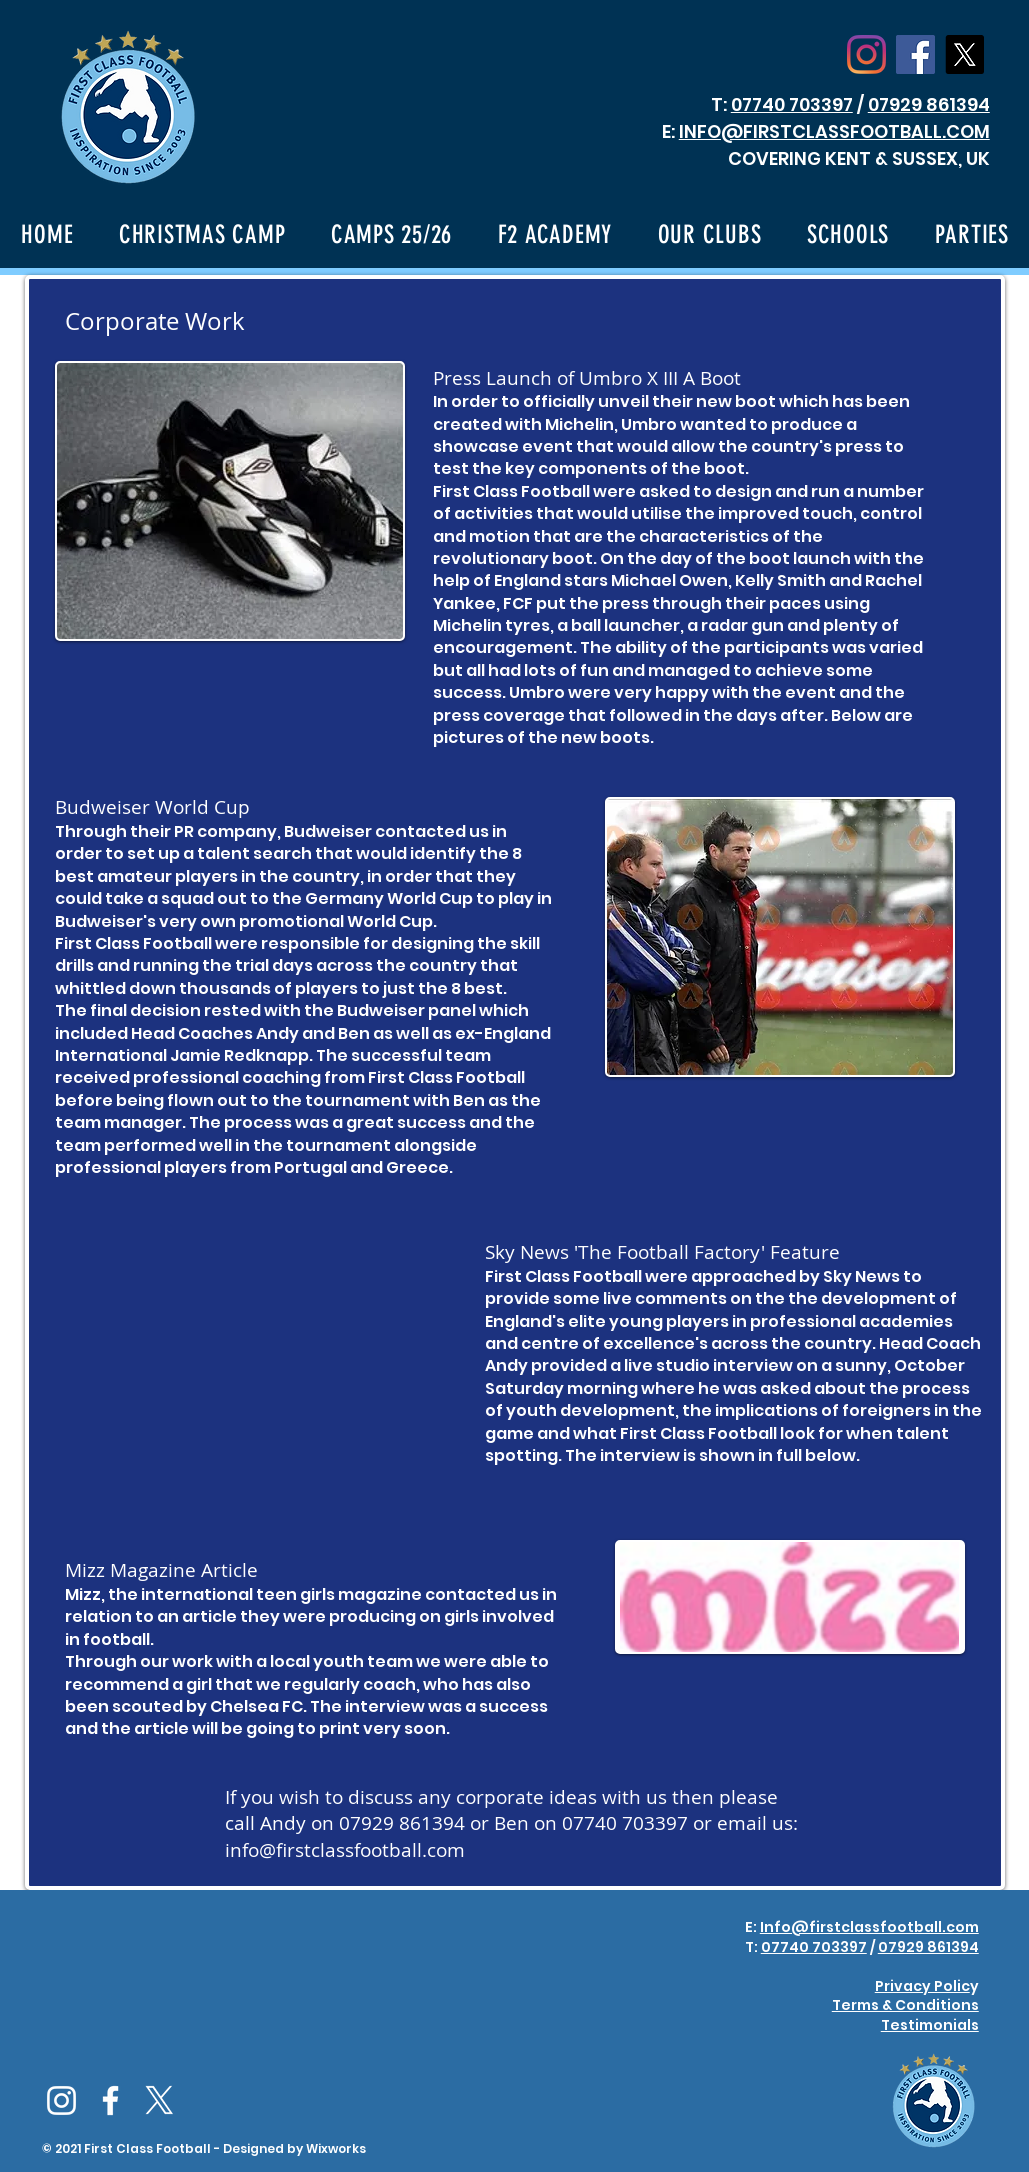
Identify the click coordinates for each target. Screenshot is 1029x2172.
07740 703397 (792, 104)
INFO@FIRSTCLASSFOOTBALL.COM (834, 131)
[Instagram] (866, 54)
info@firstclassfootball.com (345, 1850)
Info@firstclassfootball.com (869, 1927)
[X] (964, 54)
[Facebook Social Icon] (915, 54)
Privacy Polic (922, 1986)
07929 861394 (929, 104)
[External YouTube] (234, 1345)
